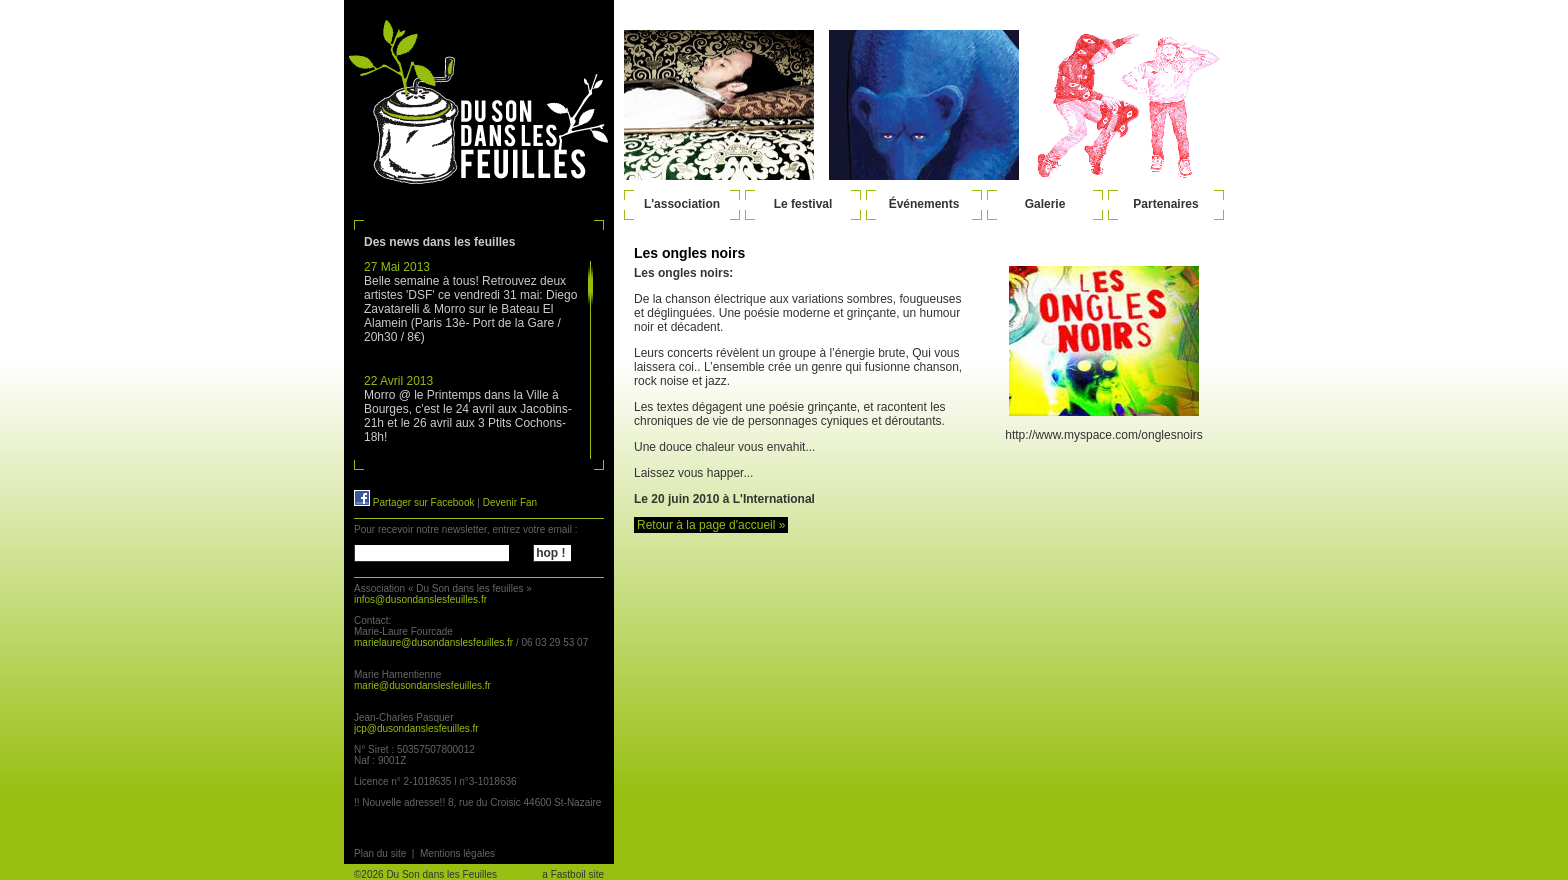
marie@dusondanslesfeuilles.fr (422, 685)
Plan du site (380, 853)
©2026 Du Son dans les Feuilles (425, 874)
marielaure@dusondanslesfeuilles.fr (433, 642)
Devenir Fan (510, 502)
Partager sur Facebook (414, 502)
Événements (924, 204)
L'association (682, 204)
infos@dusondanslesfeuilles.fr (420, 599)
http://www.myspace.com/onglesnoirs (1103, 435)
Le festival (803, 204)
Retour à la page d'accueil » (711, 525)
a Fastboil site (573, 874)
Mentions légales (457, 853)
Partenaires (1165, 204)
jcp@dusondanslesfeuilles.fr (416, 728)
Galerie (1045, 204)
